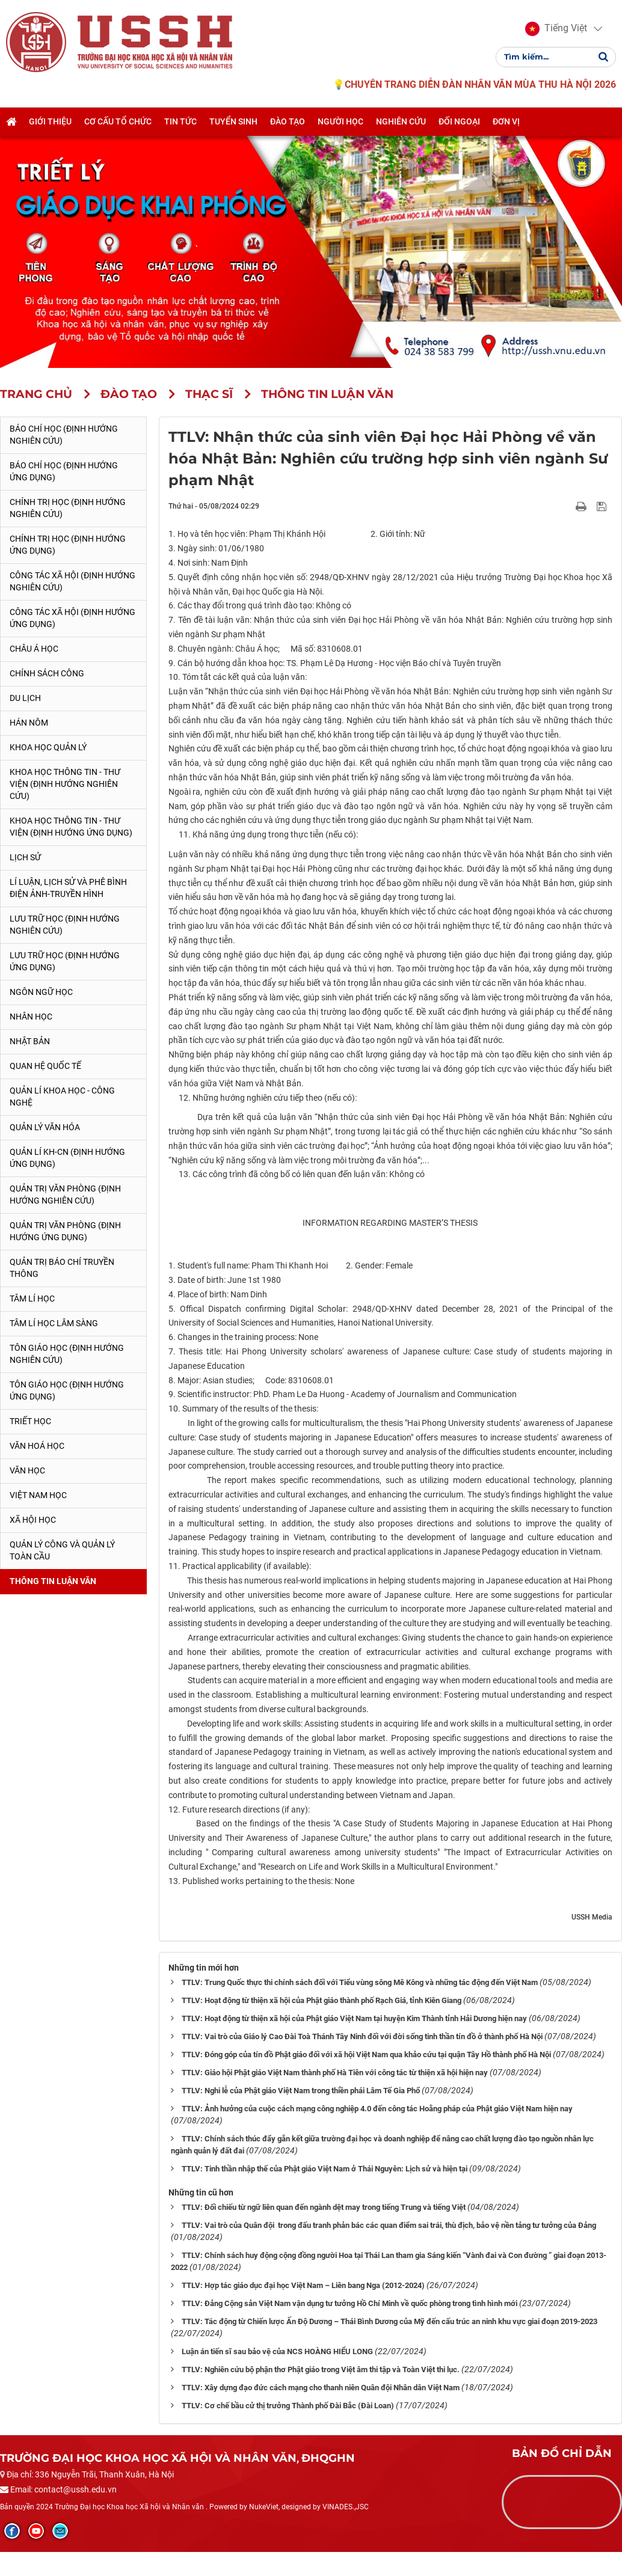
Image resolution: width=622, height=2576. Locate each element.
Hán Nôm (29, 722)
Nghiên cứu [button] (401, 122)
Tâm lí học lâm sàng (54, 1323)
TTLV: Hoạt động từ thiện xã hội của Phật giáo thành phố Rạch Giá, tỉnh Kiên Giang (321, 2000)
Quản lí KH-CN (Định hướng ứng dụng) (67, 1158)
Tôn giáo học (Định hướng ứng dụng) (67, 1390)
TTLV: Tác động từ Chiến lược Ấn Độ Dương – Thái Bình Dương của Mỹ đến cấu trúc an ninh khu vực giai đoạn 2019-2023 (389, 2321)
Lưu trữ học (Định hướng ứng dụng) (65, 961)
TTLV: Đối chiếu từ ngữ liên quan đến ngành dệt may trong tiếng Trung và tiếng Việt (324, 2207)
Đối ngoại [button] (459, 122)
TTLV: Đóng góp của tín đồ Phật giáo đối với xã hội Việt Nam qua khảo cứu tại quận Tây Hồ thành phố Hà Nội (366, 2054)
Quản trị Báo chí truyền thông (62, 1268)
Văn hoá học (37, 1446)
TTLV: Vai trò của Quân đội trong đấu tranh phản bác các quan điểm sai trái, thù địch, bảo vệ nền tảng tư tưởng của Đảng (389, 2225)
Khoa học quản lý (48, 747)
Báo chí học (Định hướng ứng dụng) (64, 471)
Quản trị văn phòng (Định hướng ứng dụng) (65, 1231)
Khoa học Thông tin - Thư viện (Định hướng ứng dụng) (71, 826)
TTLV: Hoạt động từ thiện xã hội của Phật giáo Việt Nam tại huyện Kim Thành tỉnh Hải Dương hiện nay (354, 2018)
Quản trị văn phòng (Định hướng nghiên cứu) (65, 1194)
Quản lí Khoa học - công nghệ (62, 1096)
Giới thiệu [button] (50, 122)
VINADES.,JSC (345, 2507)
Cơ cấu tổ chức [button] (118, 122)
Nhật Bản (30, 1041)
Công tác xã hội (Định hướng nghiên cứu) (72, 581)
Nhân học (31, 1016)
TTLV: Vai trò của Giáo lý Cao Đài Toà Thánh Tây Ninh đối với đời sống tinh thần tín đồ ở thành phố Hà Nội (362, 2036)
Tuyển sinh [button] (233, 122)
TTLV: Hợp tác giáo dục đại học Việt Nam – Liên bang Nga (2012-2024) (303, 2285)
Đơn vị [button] (506, 122)
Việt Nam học (38, 1495)
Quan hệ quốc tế (45, 1066)
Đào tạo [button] (287, 122)
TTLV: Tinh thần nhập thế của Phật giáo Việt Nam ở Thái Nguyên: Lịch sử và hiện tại (324, 2168)
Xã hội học (33, 1520)
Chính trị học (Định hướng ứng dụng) (68, 544)
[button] (556, 29)
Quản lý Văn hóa (45, 1127)
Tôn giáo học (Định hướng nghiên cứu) (67, 1354)
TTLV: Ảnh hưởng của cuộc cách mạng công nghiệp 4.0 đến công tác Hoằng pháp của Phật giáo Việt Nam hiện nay (377, 2108)
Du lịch (25, 698)
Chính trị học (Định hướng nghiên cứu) (68, 508)
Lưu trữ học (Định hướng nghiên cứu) (65, 924)
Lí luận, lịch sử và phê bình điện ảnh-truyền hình (68, 888)
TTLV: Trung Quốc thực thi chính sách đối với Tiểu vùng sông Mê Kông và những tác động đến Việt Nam (360, 1982)
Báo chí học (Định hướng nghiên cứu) (64, 434)
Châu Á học (34, 648)
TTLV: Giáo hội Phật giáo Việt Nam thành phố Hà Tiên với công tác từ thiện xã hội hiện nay (335, 2072)
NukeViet (264, 2507)
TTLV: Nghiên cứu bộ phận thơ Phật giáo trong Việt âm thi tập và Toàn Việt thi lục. (321, 2369)
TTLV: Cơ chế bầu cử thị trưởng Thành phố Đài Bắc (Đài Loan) (288, 2405)
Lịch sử (25, 857)
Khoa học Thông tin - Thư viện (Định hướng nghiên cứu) (65, 784)
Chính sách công (47, 673)
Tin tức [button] (180, 122)
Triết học (30, 1421)
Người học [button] (340, 122)
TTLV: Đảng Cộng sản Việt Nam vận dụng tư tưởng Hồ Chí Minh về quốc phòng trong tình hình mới (349, 2303)
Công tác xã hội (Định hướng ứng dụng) (72, 618)
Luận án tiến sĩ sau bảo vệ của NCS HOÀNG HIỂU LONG (277, 2351)
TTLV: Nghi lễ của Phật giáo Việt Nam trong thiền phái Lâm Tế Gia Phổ (301, 2090)
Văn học (27, 1470)
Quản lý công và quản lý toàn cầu (62, 1550)
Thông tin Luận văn (53, 1581)
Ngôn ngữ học (41, 992)
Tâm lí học (32, 1298)
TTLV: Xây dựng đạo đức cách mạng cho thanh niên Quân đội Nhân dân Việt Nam (321, 2387)
